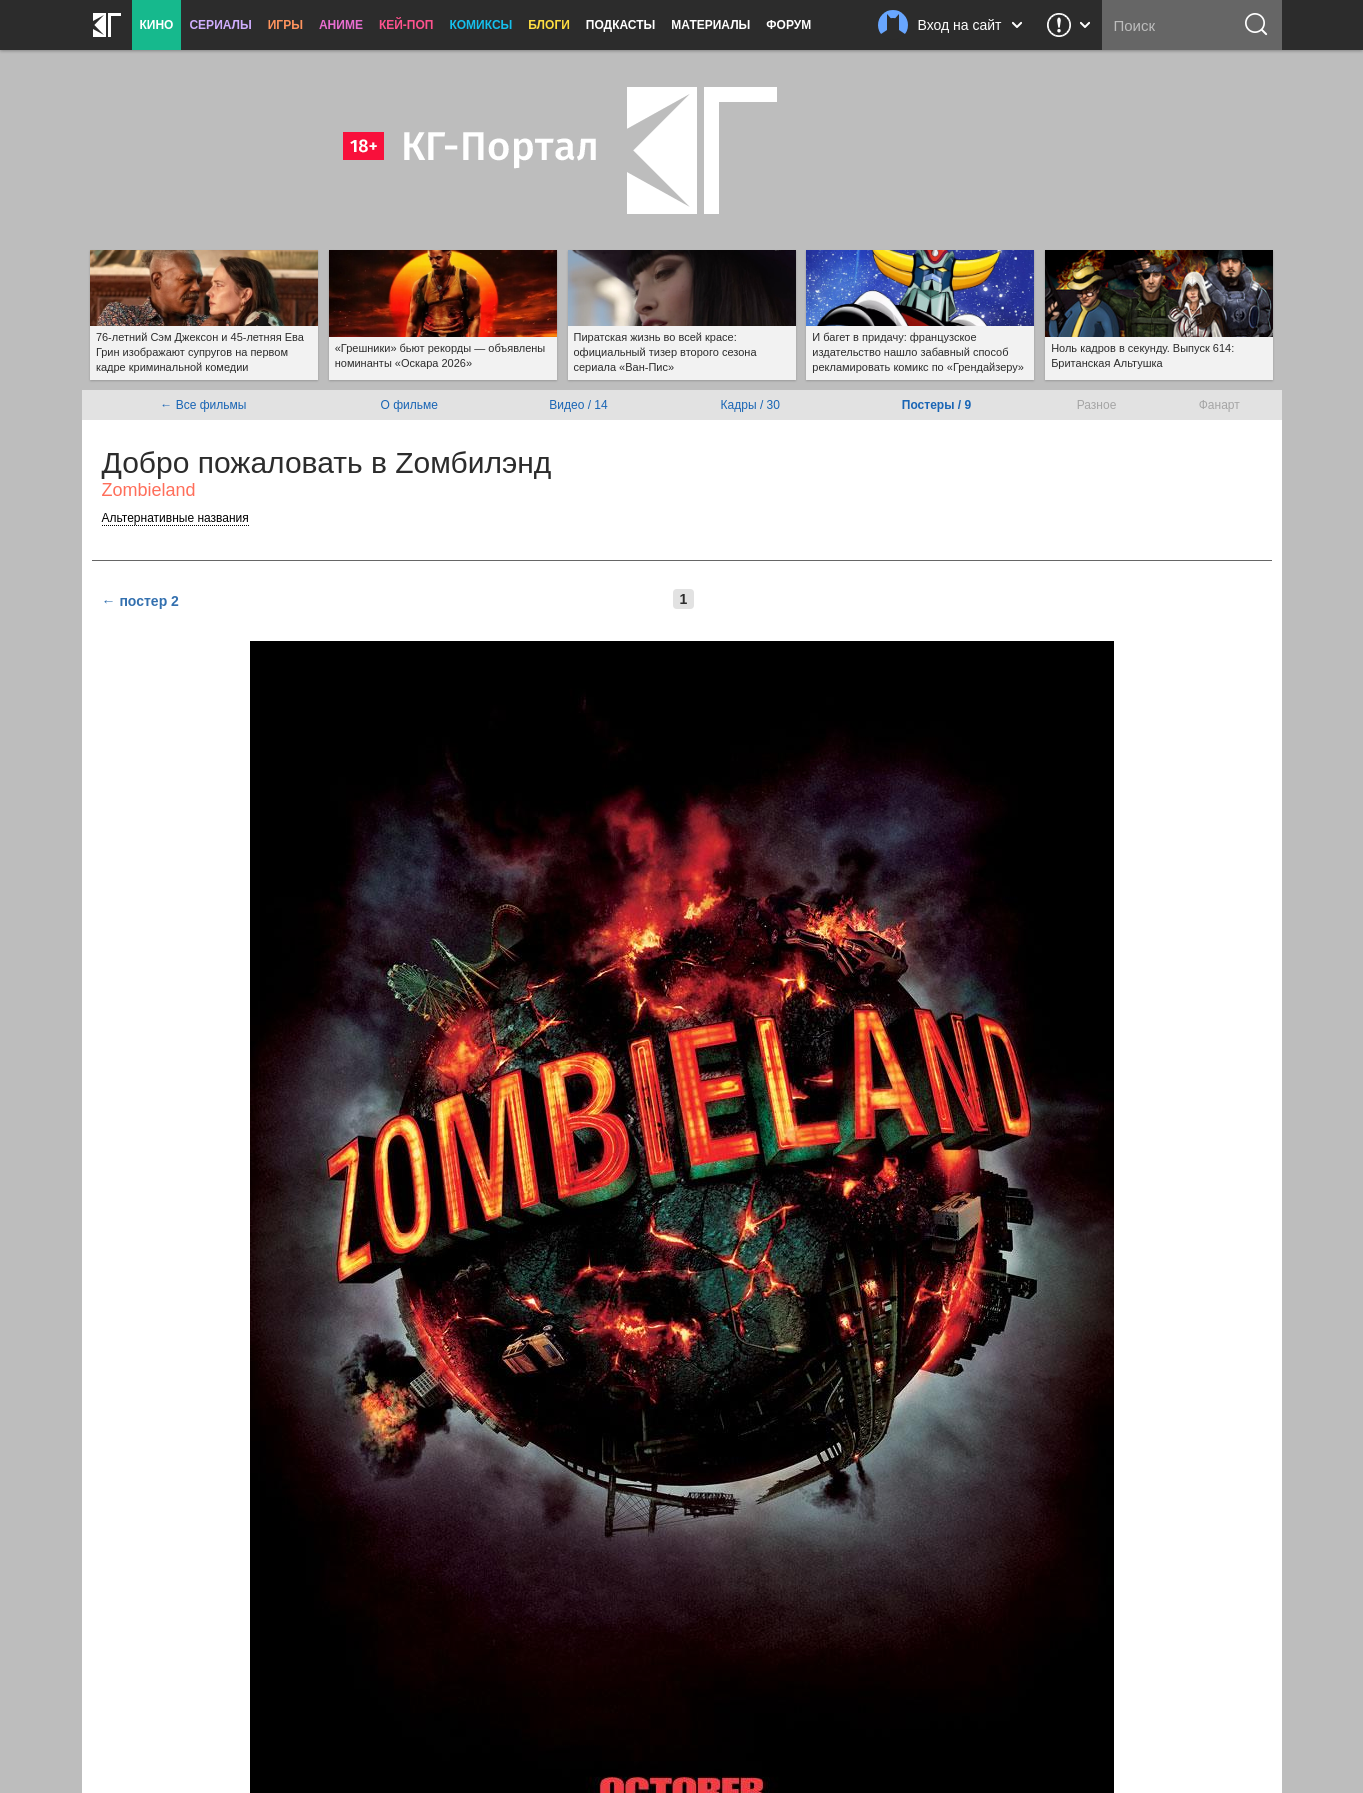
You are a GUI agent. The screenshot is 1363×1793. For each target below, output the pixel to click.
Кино (157, 25)
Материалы (710, 25)
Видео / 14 (578, 405)
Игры (285, 25)
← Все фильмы (203, 405)
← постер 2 (140, 601)
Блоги (549, 25)
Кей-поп (406, 25)
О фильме (409, 405)
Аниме (341, 25)
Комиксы (480, 25)
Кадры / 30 (750, 405)
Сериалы (220, 25)
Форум (788, 25)
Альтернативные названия (175, 518)
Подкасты (621, 25)
